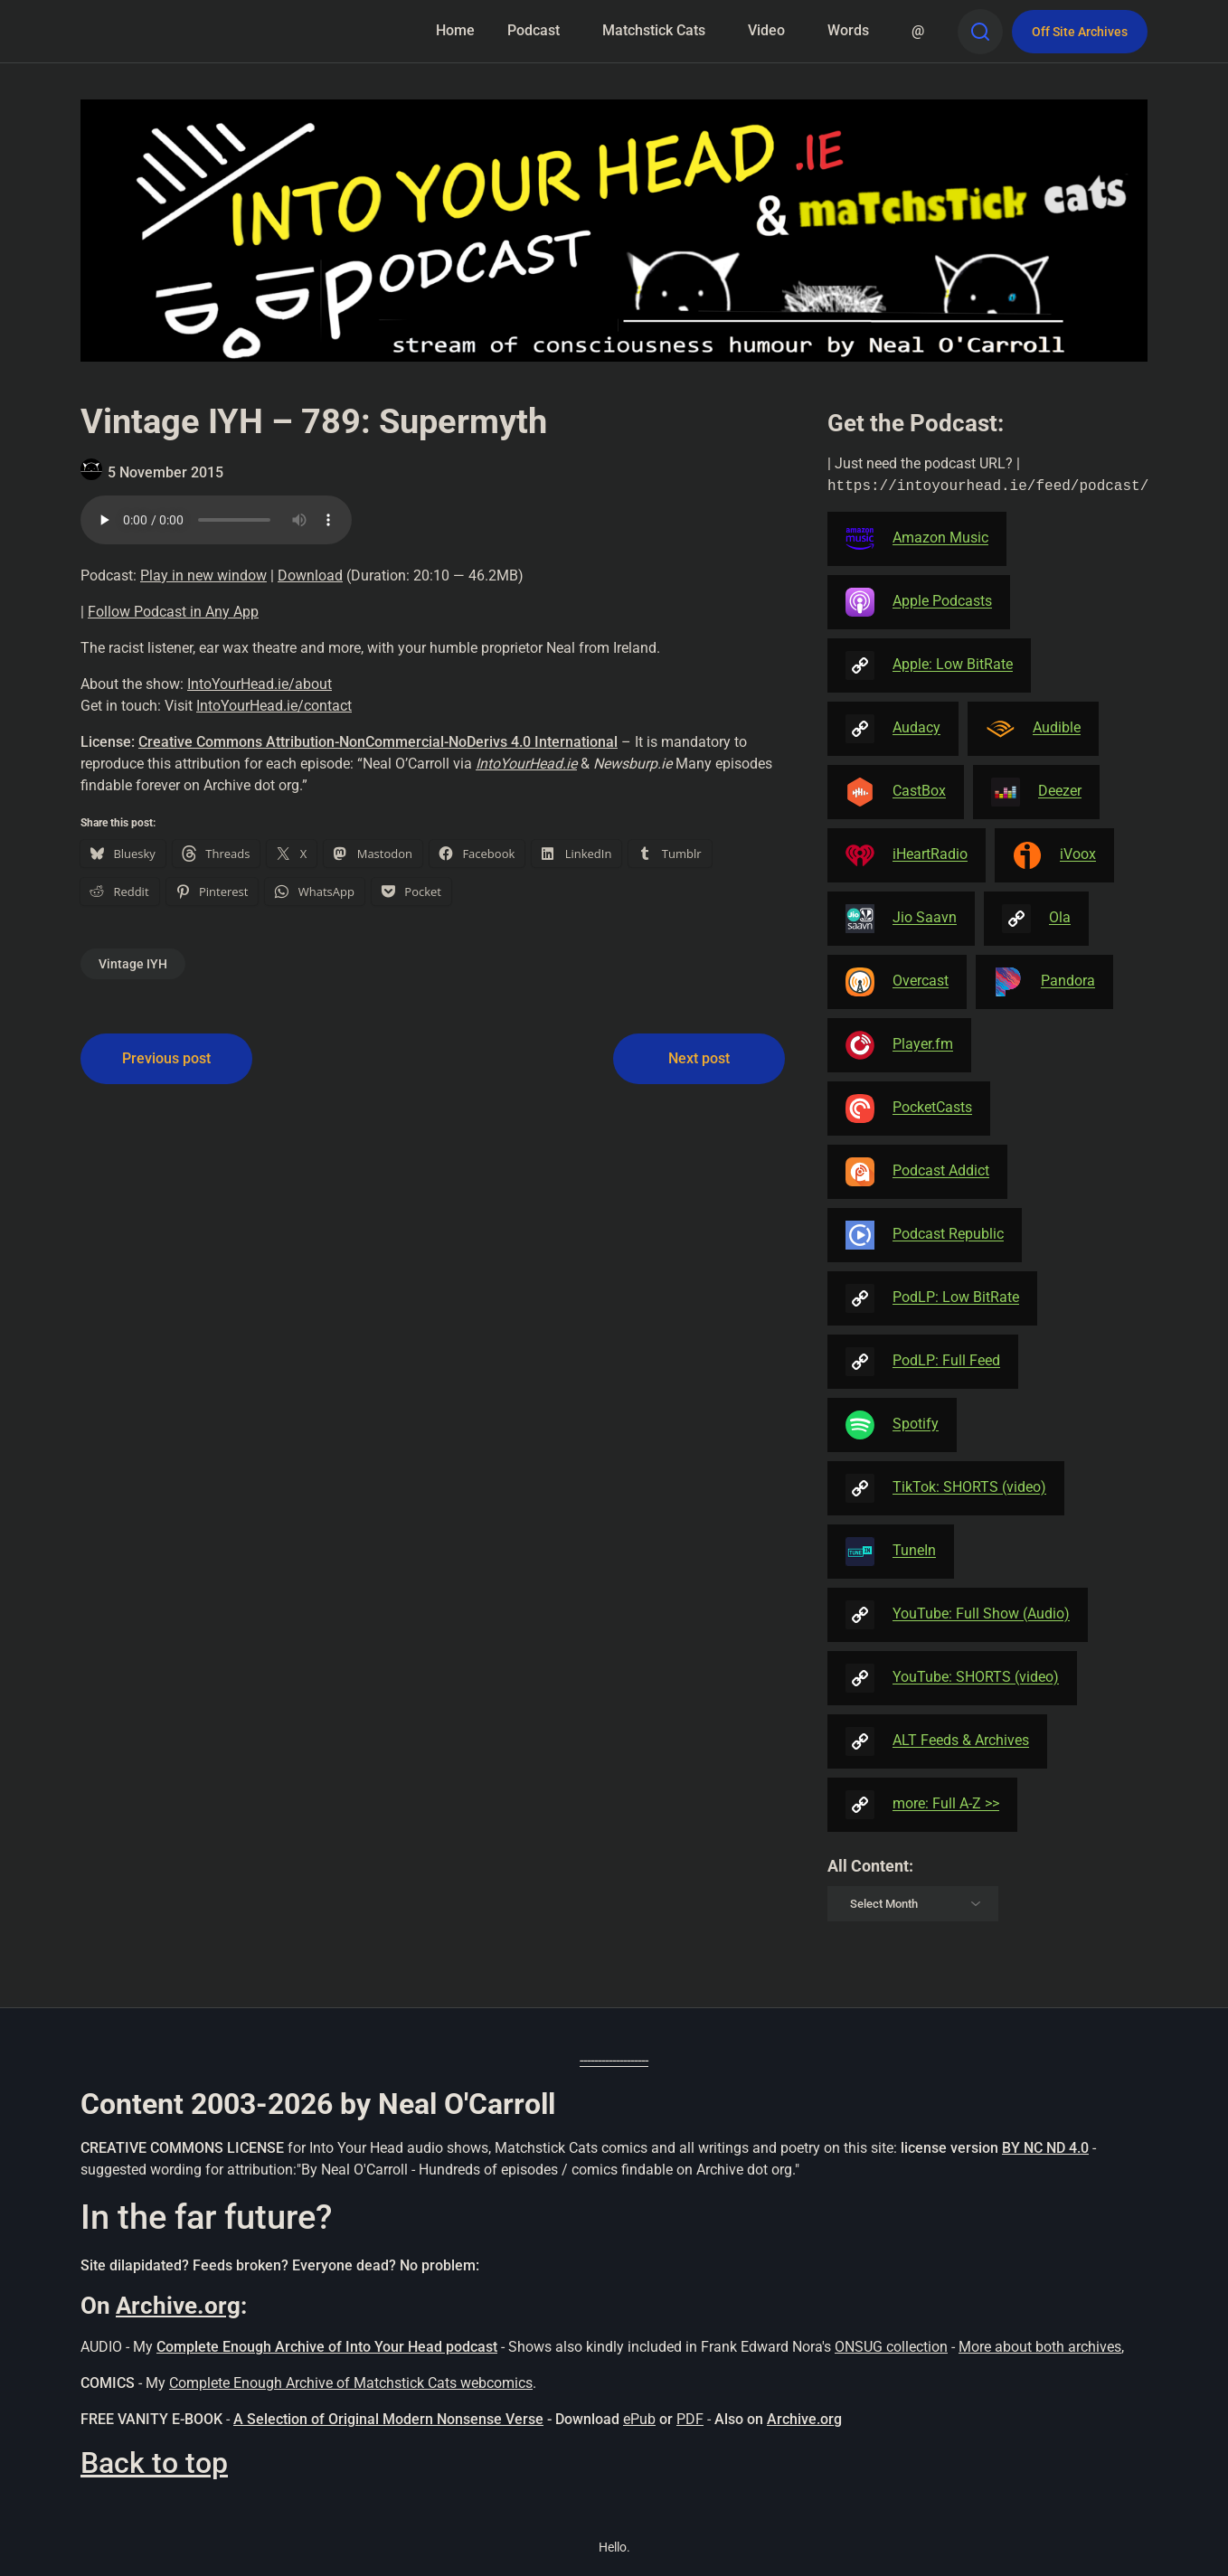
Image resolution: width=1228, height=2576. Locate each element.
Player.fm (899, 1045)
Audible (1033, 728)
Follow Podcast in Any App (173, 611)
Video (766, 30)
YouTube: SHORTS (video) (952, 1678)
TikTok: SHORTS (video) (945, 1488)
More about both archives (1040, 2346)
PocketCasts (908, 1108)
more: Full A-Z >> (922, 1804)
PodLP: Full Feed (922, 1361)
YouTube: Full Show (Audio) (957, 1614)
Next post (699, 1058)
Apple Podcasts (918, 602)
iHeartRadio (906, 855)
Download (310, 575)
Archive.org (178, 2305)
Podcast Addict (917, 1171)
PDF (690, 2419)
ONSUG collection (891, 2346)
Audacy (892, 728)
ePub (639, 2419)
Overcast (897, 981)
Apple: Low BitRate (929, 665)
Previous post (166, 1058)
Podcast (533, 30)
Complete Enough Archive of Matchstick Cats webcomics (351, 2383)
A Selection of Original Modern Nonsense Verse (388, 2419)
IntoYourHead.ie (526, 763)
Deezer (1036, 792)
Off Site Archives (1080, 31)
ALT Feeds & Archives (937, 1741)
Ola (1036, 918)
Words (848, 30)
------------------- (614, 2060)
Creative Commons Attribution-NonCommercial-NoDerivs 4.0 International (378, 741)
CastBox (895, 792)
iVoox (1054, 855)
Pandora (1044, 981)
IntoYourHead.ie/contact (274, 705)
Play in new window (203, 575)
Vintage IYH (133, 964)
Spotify (892, 1425)
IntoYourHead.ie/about (259, 684)
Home (455, 30)
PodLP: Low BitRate (932, 1298)
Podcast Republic (924, 1235)
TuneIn (890, 1551)
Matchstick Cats (653, 30)
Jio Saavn (901, 918)
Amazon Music (916, 538)
